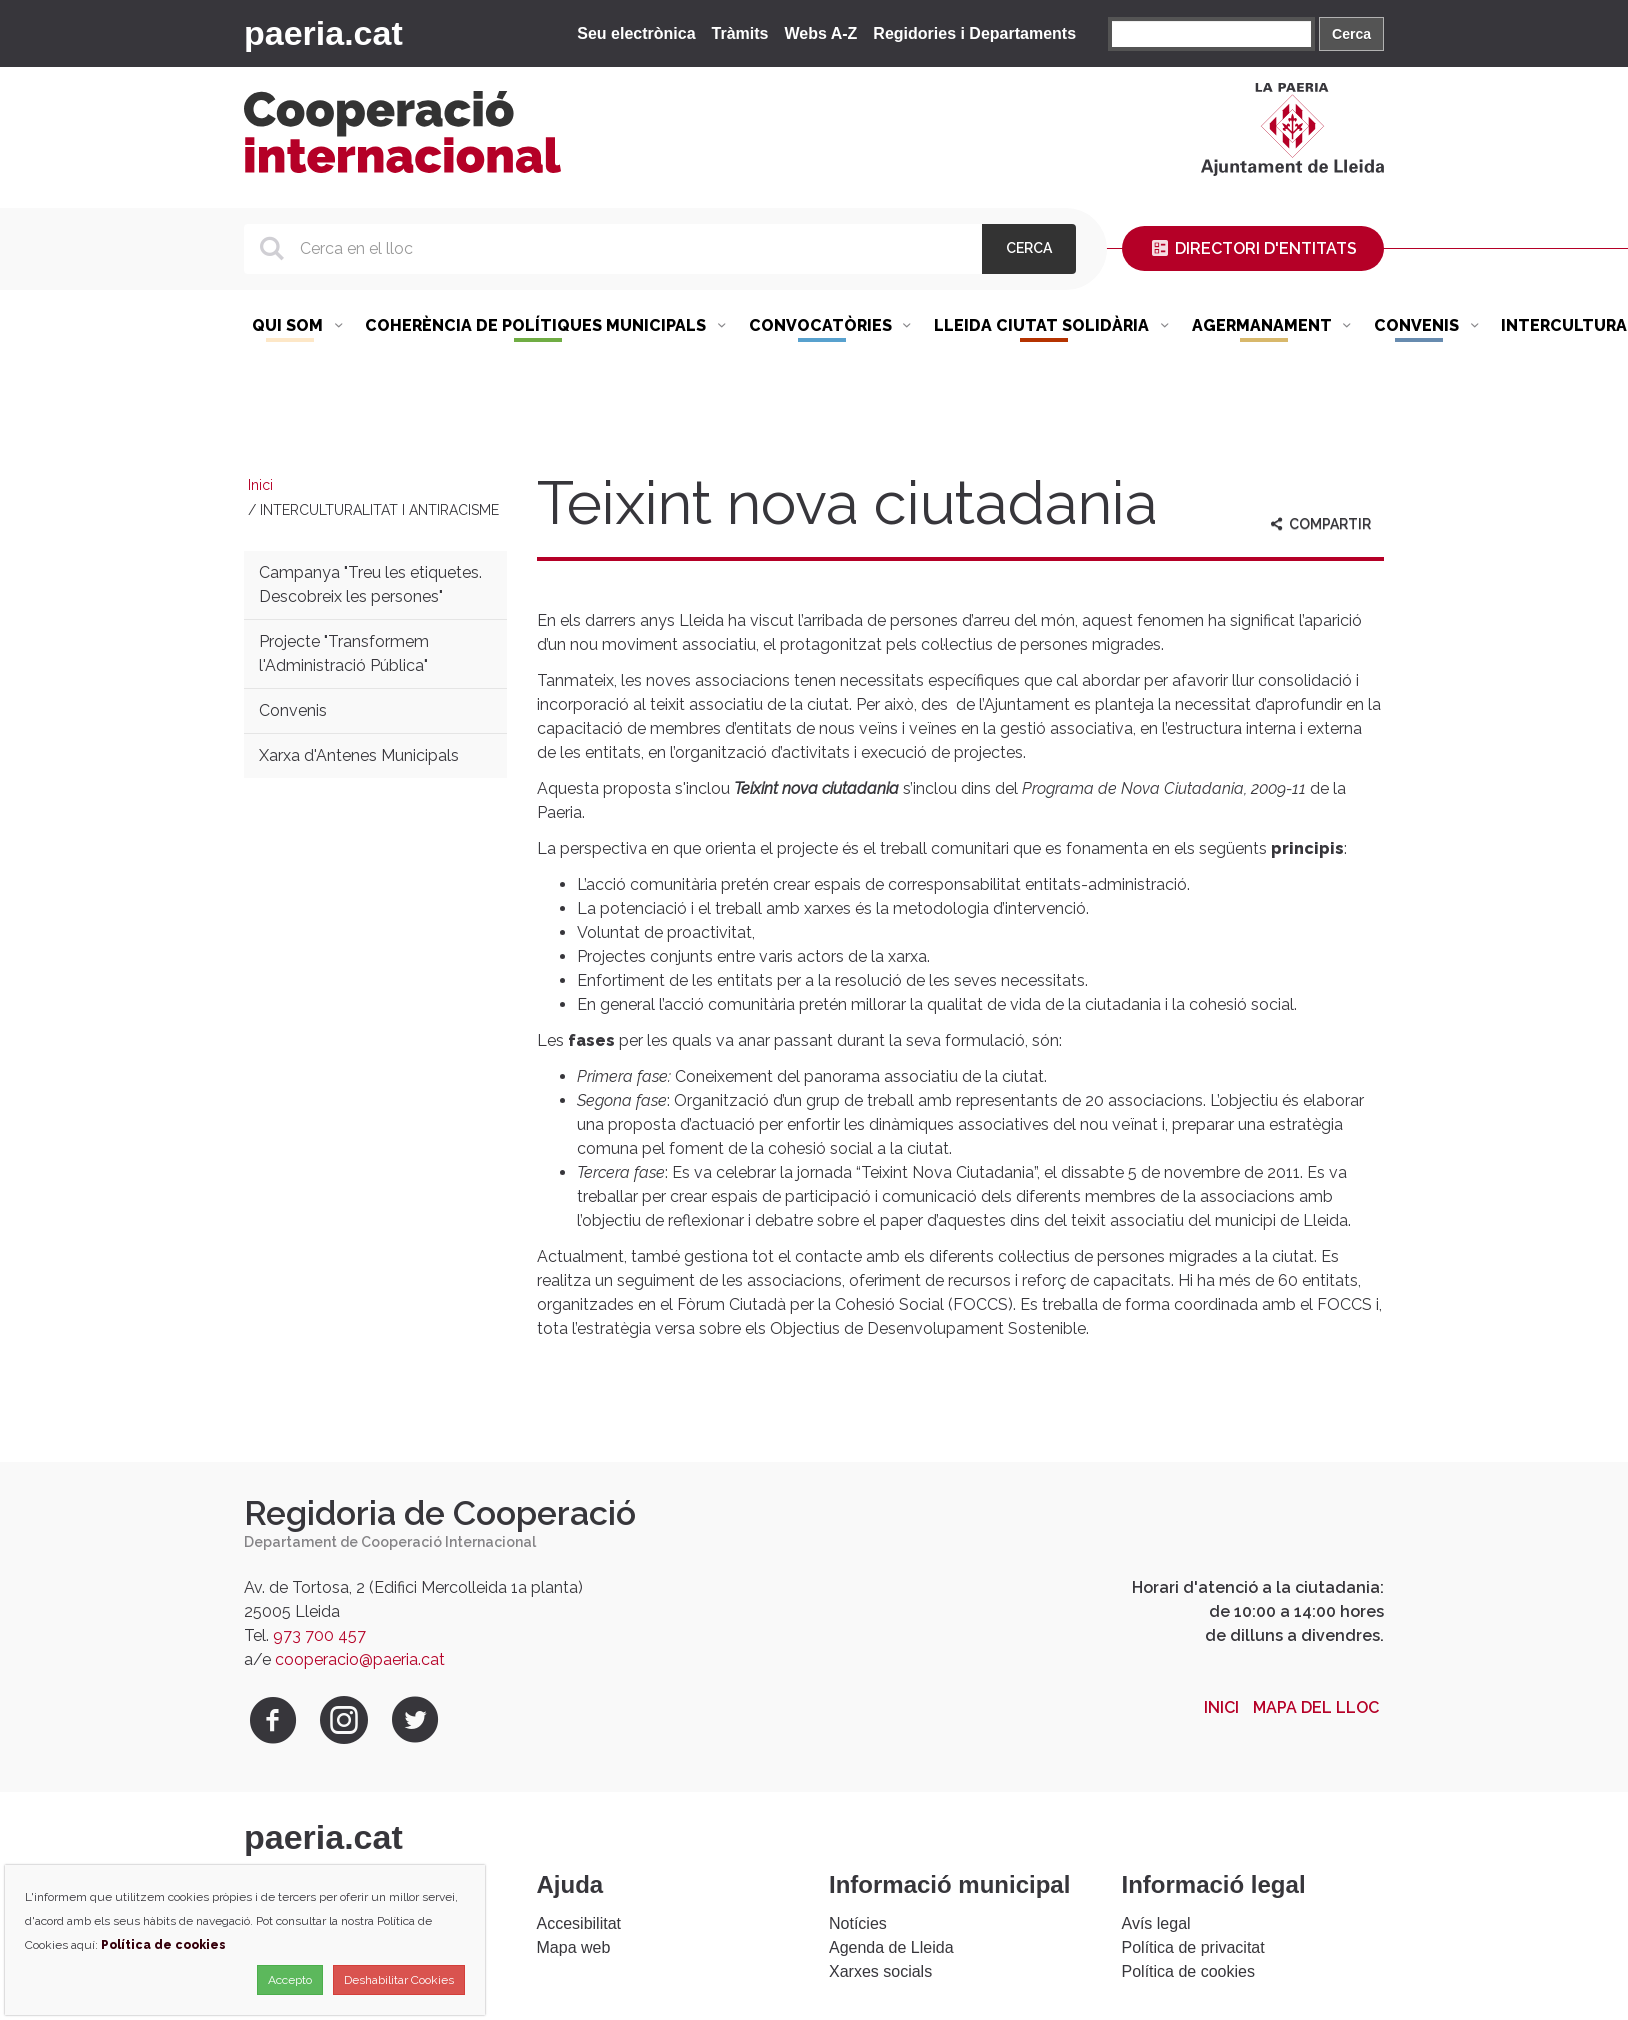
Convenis (293, 710)
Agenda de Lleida (891, 1947)
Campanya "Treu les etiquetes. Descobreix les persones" (370, 584)
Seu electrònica (636, 33)
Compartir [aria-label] (1318, 524)
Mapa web (574, 1947)
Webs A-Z (820, 33)
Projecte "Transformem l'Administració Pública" (344, 653)
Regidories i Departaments (974, 33)
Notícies (858, 1923)
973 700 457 (319, 1635)
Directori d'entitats (1253, 248)
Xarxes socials (880, 1971)
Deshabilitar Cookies (399, 1980)
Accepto (290, 1980)
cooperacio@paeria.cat (360, 1659)
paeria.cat (323, 33)
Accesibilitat (579, 1923)
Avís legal (1156, 1923)
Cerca (1351, 34)
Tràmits (740, 33)
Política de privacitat (1193, 1947)
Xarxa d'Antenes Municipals (359, 755)
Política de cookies (1188, 1971)
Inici (260, 485)
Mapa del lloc (1316, 1707)
